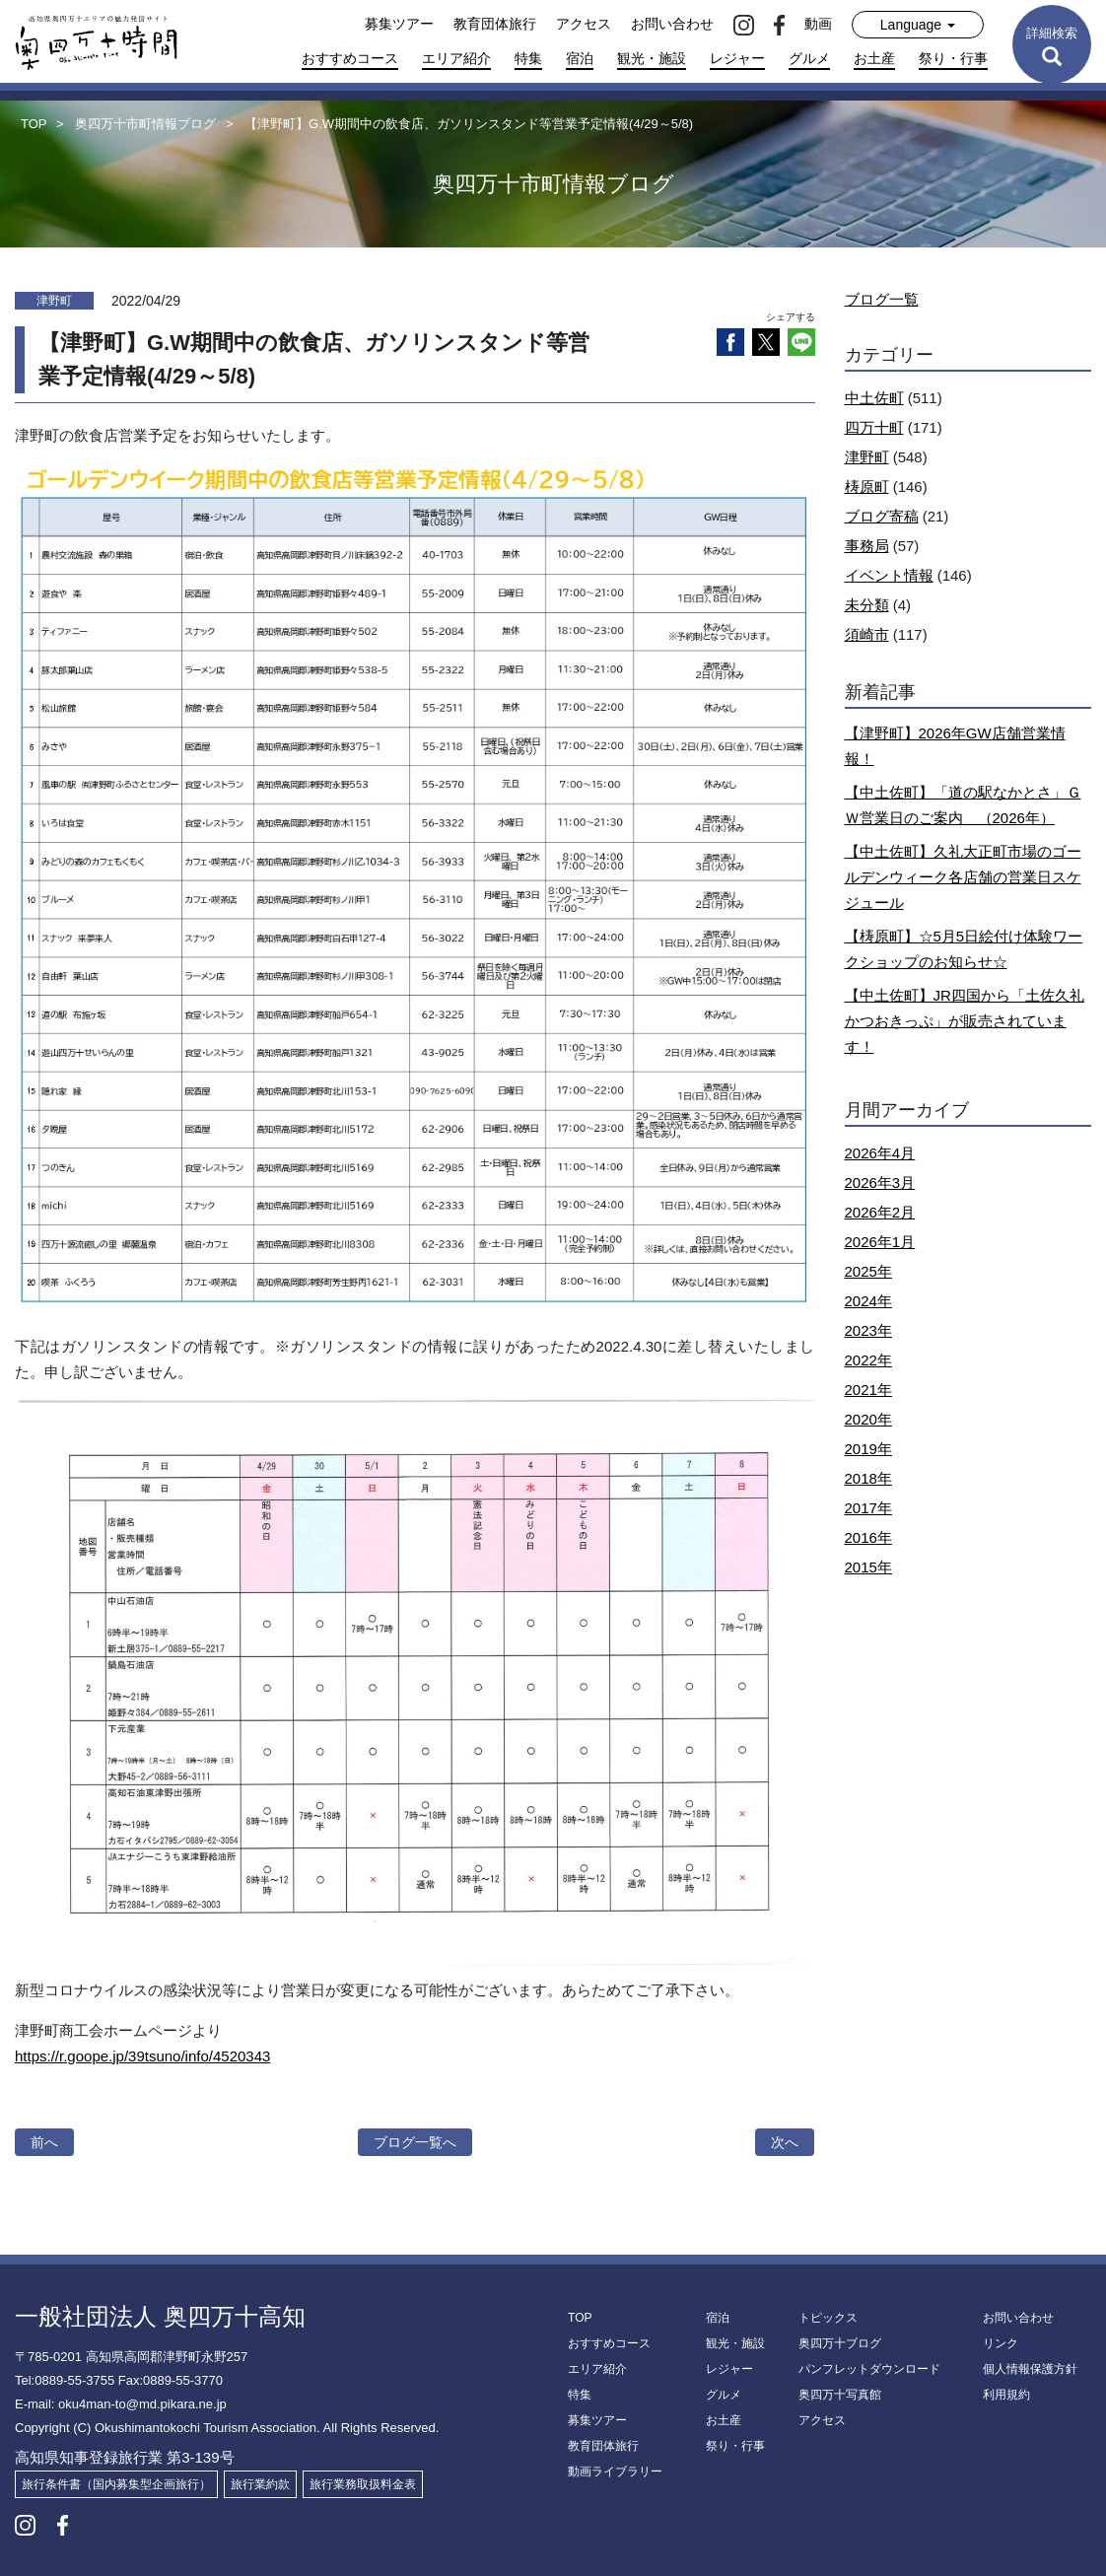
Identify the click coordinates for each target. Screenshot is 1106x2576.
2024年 (868, 1300)
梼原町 (867, 486)
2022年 (868, 1360)
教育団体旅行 (494, 24)
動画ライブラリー (615, 2471)
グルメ (809, 58)
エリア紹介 (456, 58)
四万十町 (874, 427)
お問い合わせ (672, 24)
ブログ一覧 (882, 299)
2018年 (868, 1478)
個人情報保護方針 (1030, 2369)
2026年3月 (880, 1182)
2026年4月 (880, 1153)
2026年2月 (880, 1212)
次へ (784, 2142)
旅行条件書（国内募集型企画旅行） (116, 2484)
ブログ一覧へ (415, 2142)
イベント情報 (889, 575)
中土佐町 (874, 397)
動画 (818, 24)
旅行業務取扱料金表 (363, 2484)
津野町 (867, 457)
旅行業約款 (260, 2484)
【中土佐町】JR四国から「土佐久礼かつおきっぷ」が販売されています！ (964, 1021)
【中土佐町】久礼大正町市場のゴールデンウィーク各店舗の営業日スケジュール (963, 877)
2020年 (868, 1419)
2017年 (868, 1507)
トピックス (828, 2318)
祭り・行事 (953, 58)
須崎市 (867, 634)
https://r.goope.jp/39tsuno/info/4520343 (142, 2056)
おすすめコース (350, 58)
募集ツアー (399, 24)
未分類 (867, 604)
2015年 (868, 1567)
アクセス (583, 24)
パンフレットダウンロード (869, 2369)
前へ (44, 2142)
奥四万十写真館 (839, 2395)
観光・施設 (651, 58)
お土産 (874, 58)
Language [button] (917, 25)
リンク (1000, 2343)
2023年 (868, 1330)
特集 (528, 58)
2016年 (868, 1537)
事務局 (867, 545)
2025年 (868, 1271)
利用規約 (1006, 2395)
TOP (579, 2318)
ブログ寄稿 (882, 516)
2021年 (868, 1389)
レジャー (737, 58)
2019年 (868, 1448)
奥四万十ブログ (839, 2343)
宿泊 (579, 58)
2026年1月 (880, 1241)
